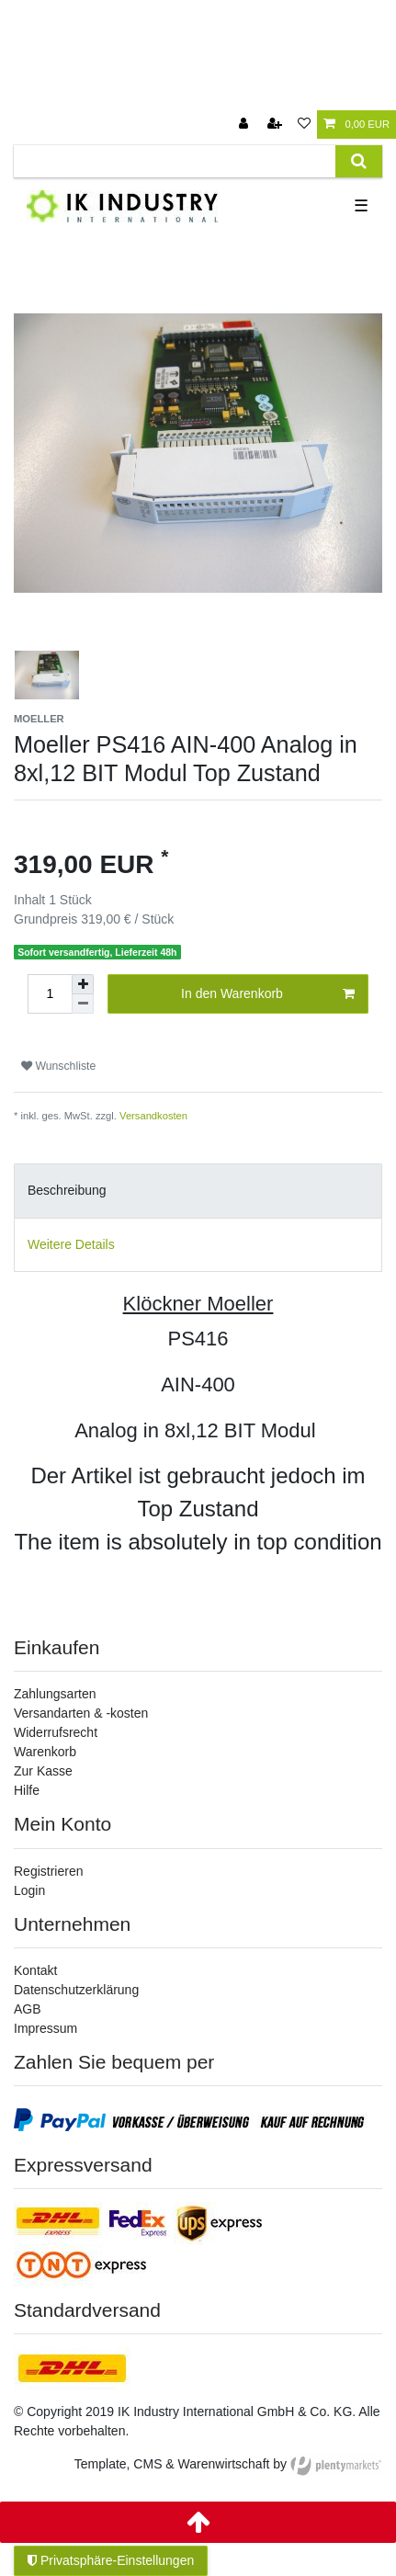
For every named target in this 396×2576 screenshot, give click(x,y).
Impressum (45, 2028)
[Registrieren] (276, 124)
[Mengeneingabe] (50, 994)
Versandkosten (153, 1115)
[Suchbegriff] (174, 161)
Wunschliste (58, 1066)
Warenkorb (45, 1751)
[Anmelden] (245, 124)
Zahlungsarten (55, 1693)
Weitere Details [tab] (71, 1244)
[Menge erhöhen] (83, 984)
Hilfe (27, 1790)
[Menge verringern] (83, 1004)
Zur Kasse (43, 1771)
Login (29, 1890)
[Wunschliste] (304, 124)
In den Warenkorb (268, 994)
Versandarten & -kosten (81, 1713)
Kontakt (35, 1970)
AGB (27, 2009)
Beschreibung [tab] (67, 1190)
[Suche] (358, 161)
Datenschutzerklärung (76, 1989)
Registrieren (48, 1871)
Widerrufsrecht (55, 1732)
